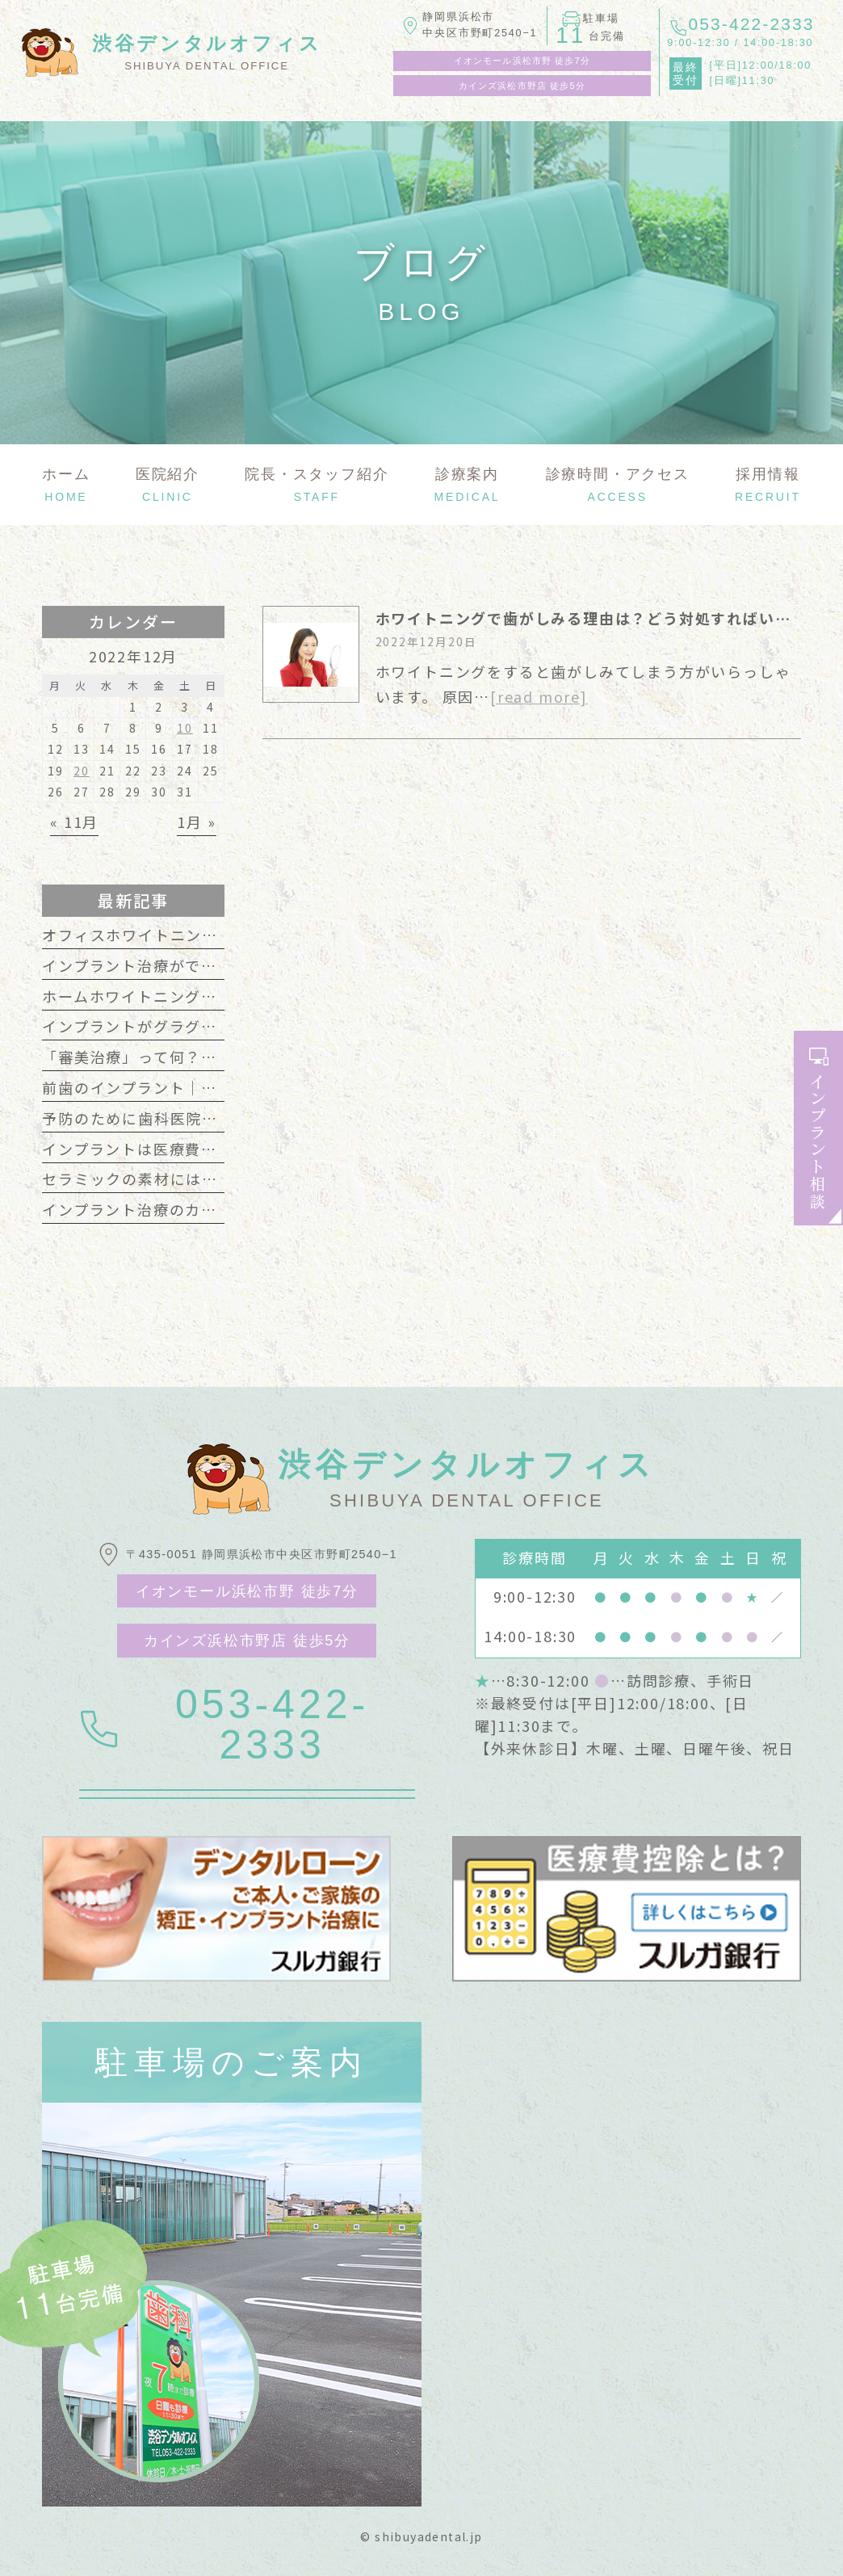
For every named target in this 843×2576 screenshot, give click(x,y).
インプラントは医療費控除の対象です (177, 1148)
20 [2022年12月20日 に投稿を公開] (81, 771)
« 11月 (74, 821)
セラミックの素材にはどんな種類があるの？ (202, 1178)
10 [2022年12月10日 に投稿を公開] (185, 728)
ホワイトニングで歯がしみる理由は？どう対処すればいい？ (591, 617)
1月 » (196, 821)
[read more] (539, 696)
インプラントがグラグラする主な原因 (177, 1025)
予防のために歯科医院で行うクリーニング (194, 1117)
